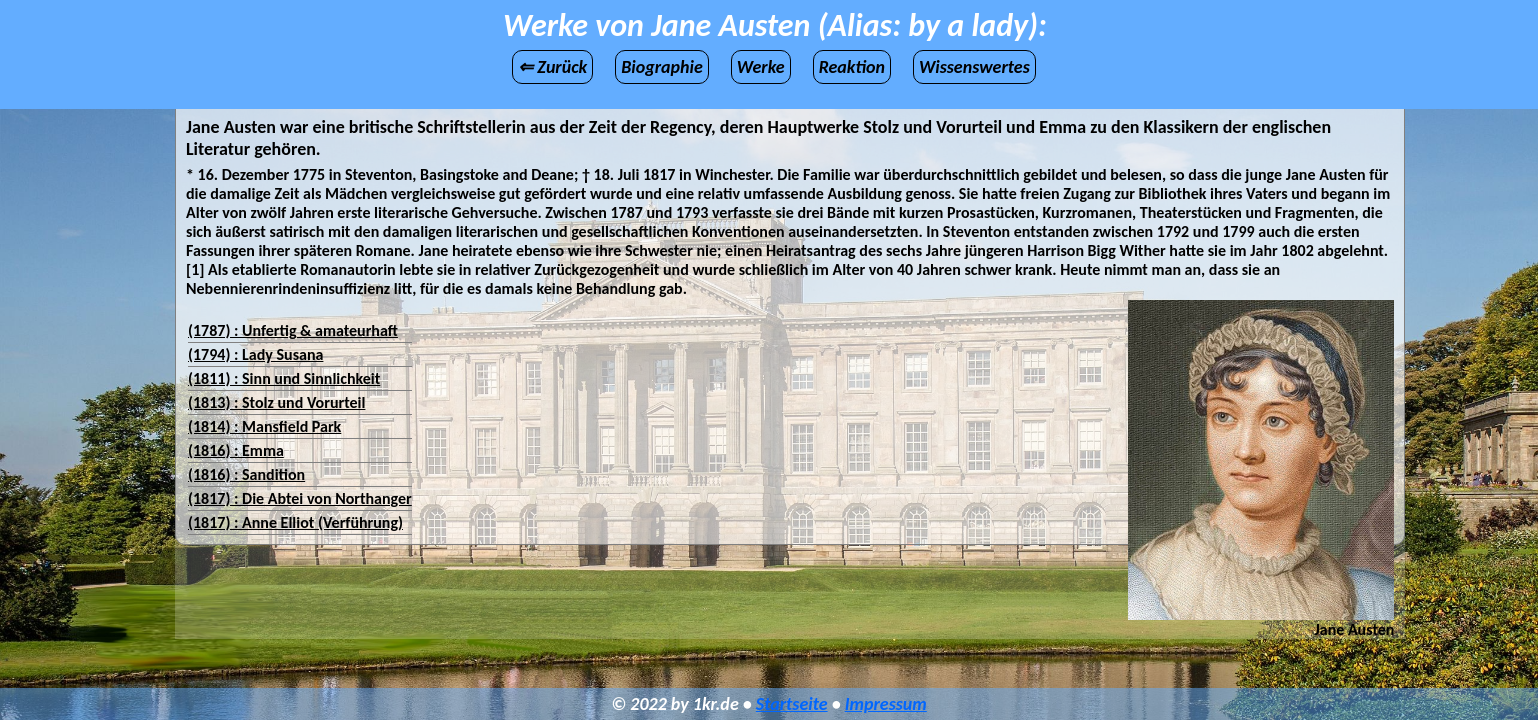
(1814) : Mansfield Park (264, 426)
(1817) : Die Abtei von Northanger (300, 498)
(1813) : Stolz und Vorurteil (276, 402)
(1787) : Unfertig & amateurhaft (293, 330)
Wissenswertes (974, 67)
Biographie (662, 67)
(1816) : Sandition (246, 474)
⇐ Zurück (552, 67)
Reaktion (852, 67)
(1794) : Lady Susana (255, 354)
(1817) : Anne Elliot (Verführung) (295, 522)
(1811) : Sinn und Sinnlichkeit (284, 378)
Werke (761, 67)
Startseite (792, 704)
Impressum (886, 704)
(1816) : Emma (236, 450)
